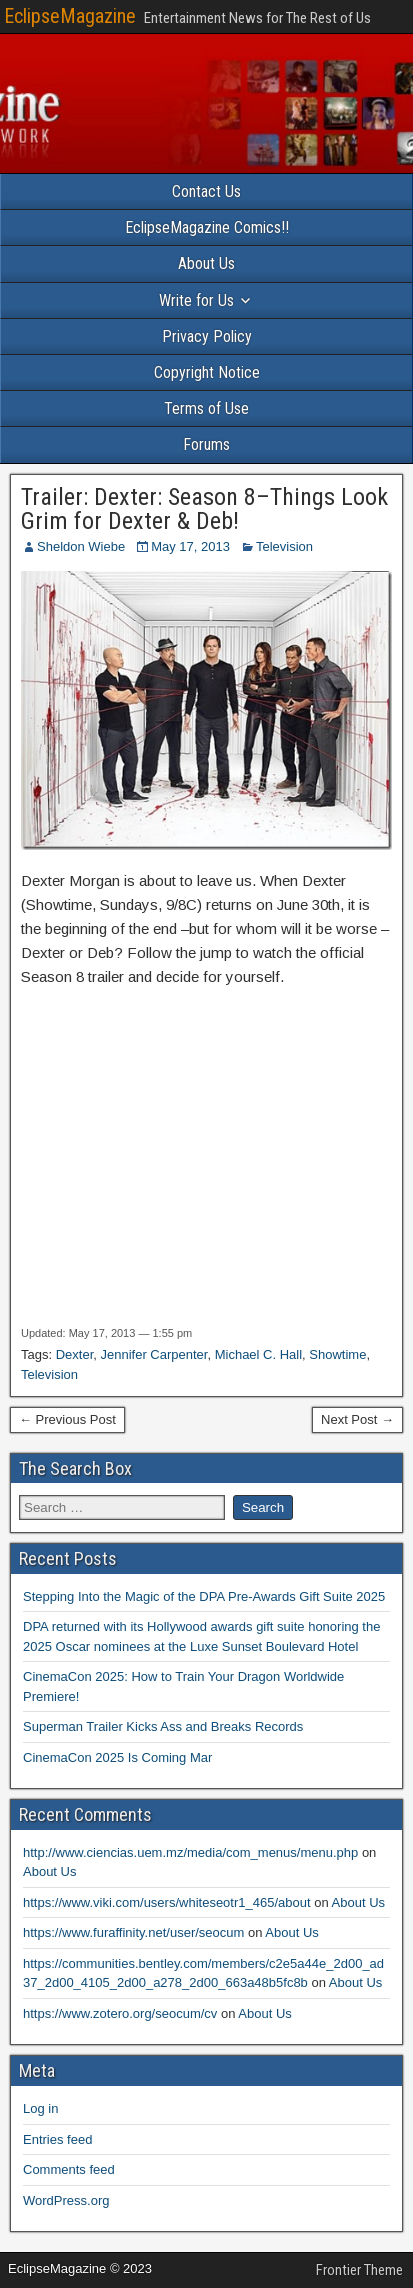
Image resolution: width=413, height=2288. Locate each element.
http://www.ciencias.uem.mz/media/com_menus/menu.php (190, 1852)
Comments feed (69, 2169)
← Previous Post (67, 1419)
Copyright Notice (207, 372)
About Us (206, 263)
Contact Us (206, 191)
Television (284, 546)
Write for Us (196, 300)
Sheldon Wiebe (81, 546)
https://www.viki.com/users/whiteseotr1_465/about (167, 1902)
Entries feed (57, 2139)
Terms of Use (206, 408)
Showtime (337, 1354)
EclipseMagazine (70, 16)
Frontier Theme (359, 2270)
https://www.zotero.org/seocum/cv (120, 2013)
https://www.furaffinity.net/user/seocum (133, 1932)
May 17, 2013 (190, 546)
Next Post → (357, 1419)
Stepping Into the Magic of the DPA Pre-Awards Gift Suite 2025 (204, 1596)
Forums (206, 444)
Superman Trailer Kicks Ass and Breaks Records (163, 1726)
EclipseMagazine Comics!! (207, 227)
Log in (40, 2108)
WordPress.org (66, 2200)
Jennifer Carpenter (154, 1354)
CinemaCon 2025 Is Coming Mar (117, 1757)
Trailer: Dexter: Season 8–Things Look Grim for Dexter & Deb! (204, 509)
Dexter (75, 1354)
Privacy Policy (207, 336)
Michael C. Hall (258, 1354)
